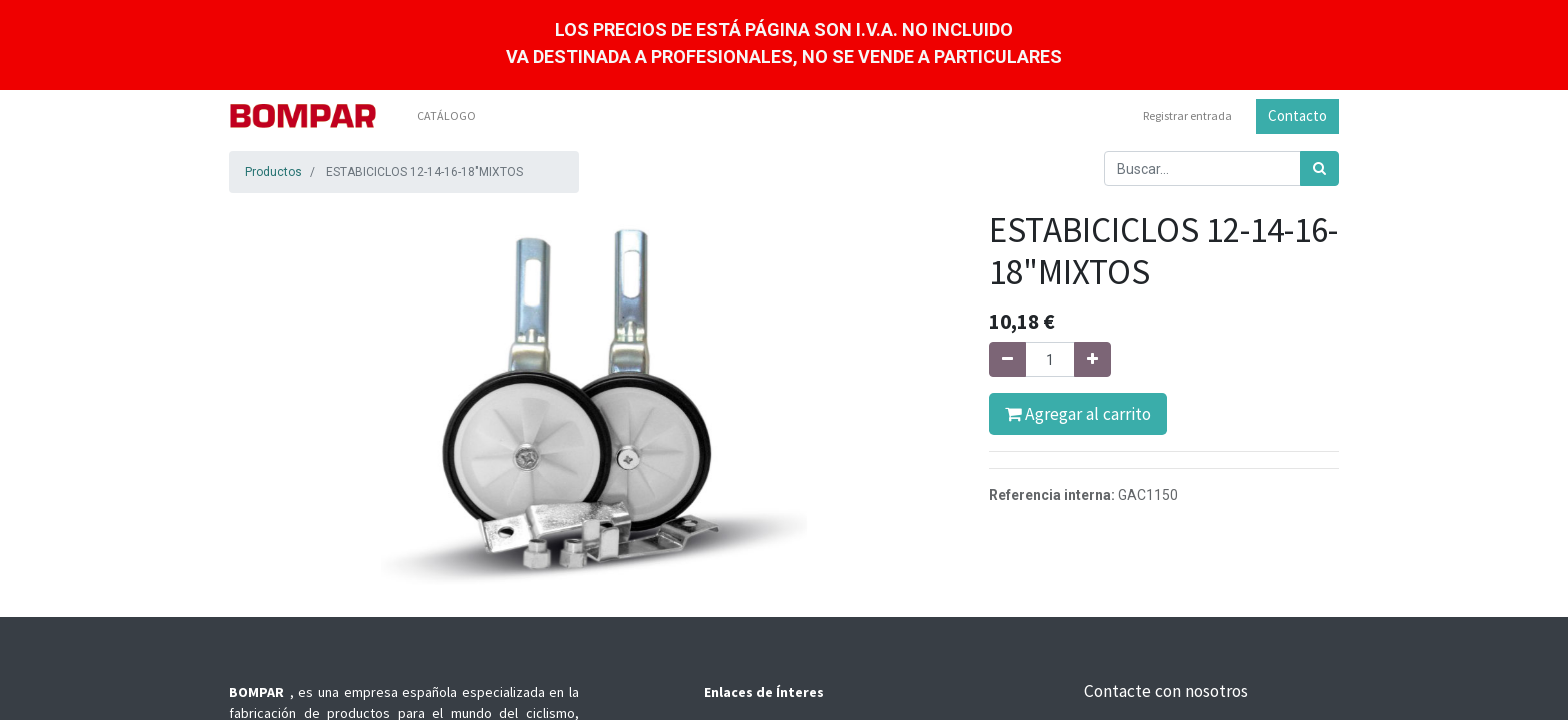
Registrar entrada (1187, 115)
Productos (273, 172)
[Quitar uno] (1007, 359)
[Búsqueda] (1319, 168)
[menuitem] (446, 116)
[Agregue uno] (1092, 359)
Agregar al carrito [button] (1078, 414)
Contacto (1297, 115)
